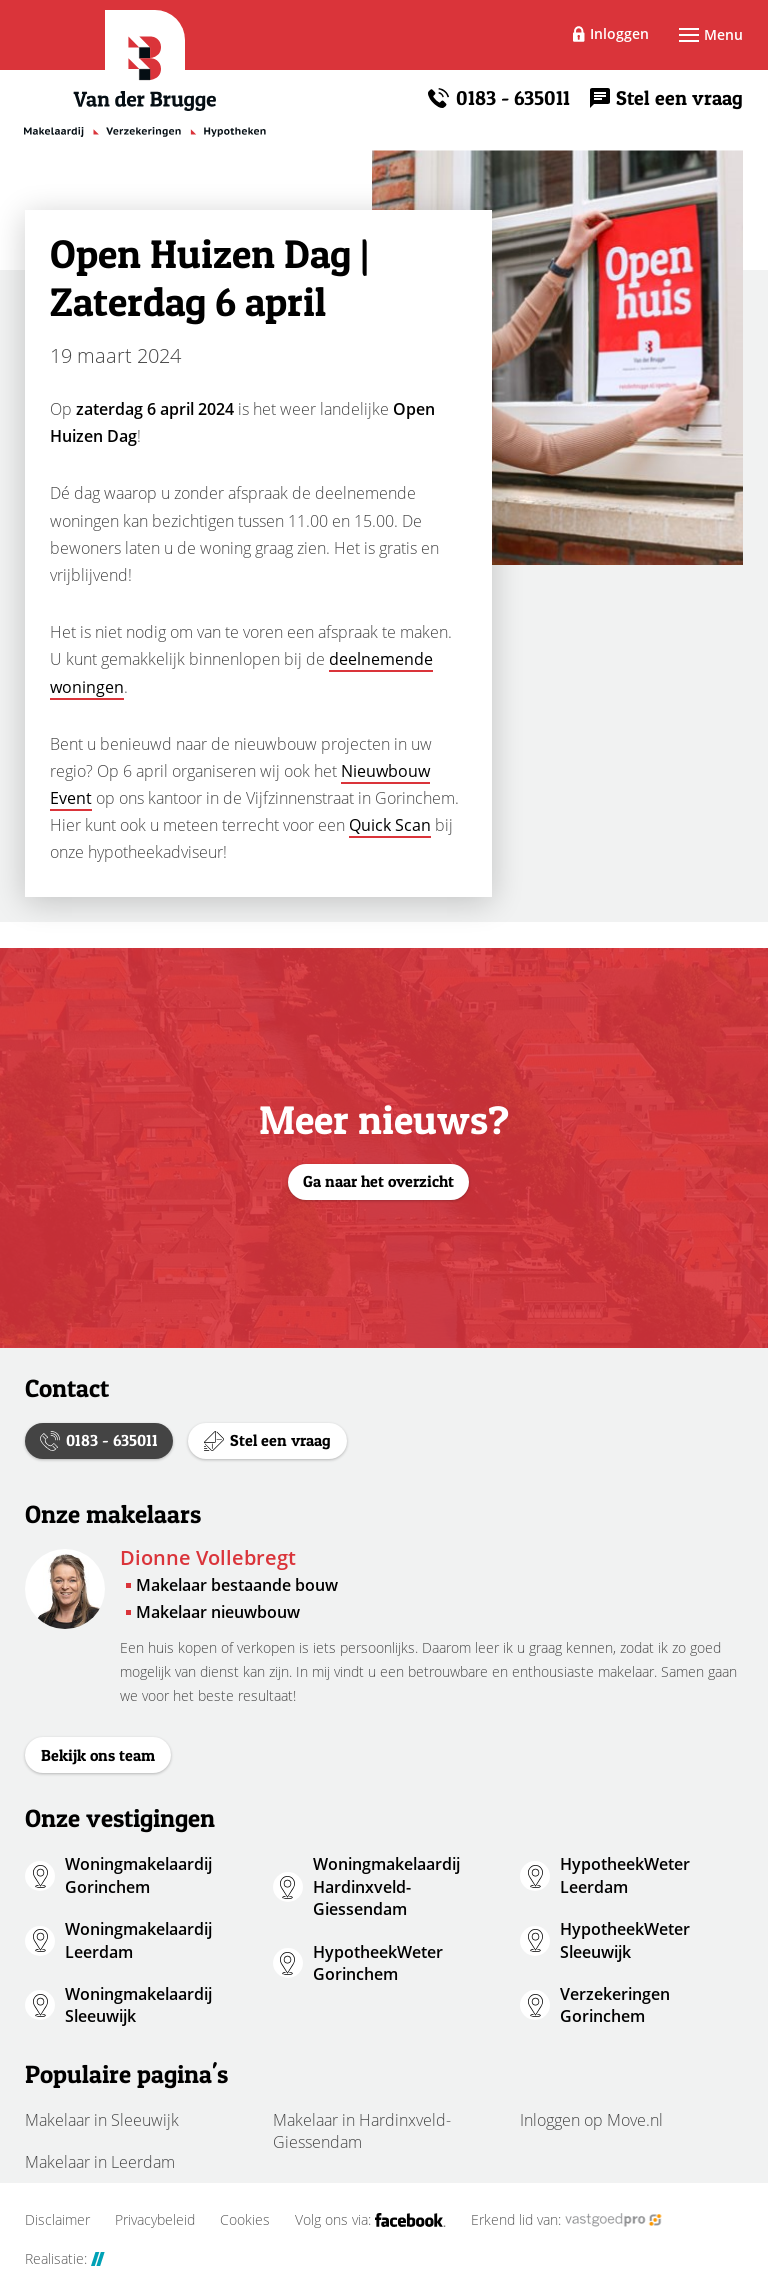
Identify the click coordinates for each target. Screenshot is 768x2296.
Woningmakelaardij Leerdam (138, 1940)
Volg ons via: (370, 2220)
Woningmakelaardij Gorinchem (138, 1875)
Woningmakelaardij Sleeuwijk (138, 2005)
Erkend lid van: (566, 2220)
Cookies (245, 2220)
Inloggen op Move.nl (591, 2120)
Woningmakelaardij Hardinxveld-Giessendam (386, 1886)
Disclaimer (57, 2220)
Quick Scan (390, 825)
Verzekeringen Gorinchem (615, 2005)
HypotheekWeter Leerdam (625, 1875)
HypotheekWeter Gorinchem (378, 1963)
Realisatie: (65, 2259)
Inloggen (619, 33)
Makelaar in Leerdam (100, 2162)
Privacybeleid (155, 2220)
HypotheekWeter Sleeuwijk (625, 1940)
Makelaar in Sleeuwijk (102, 2120)
